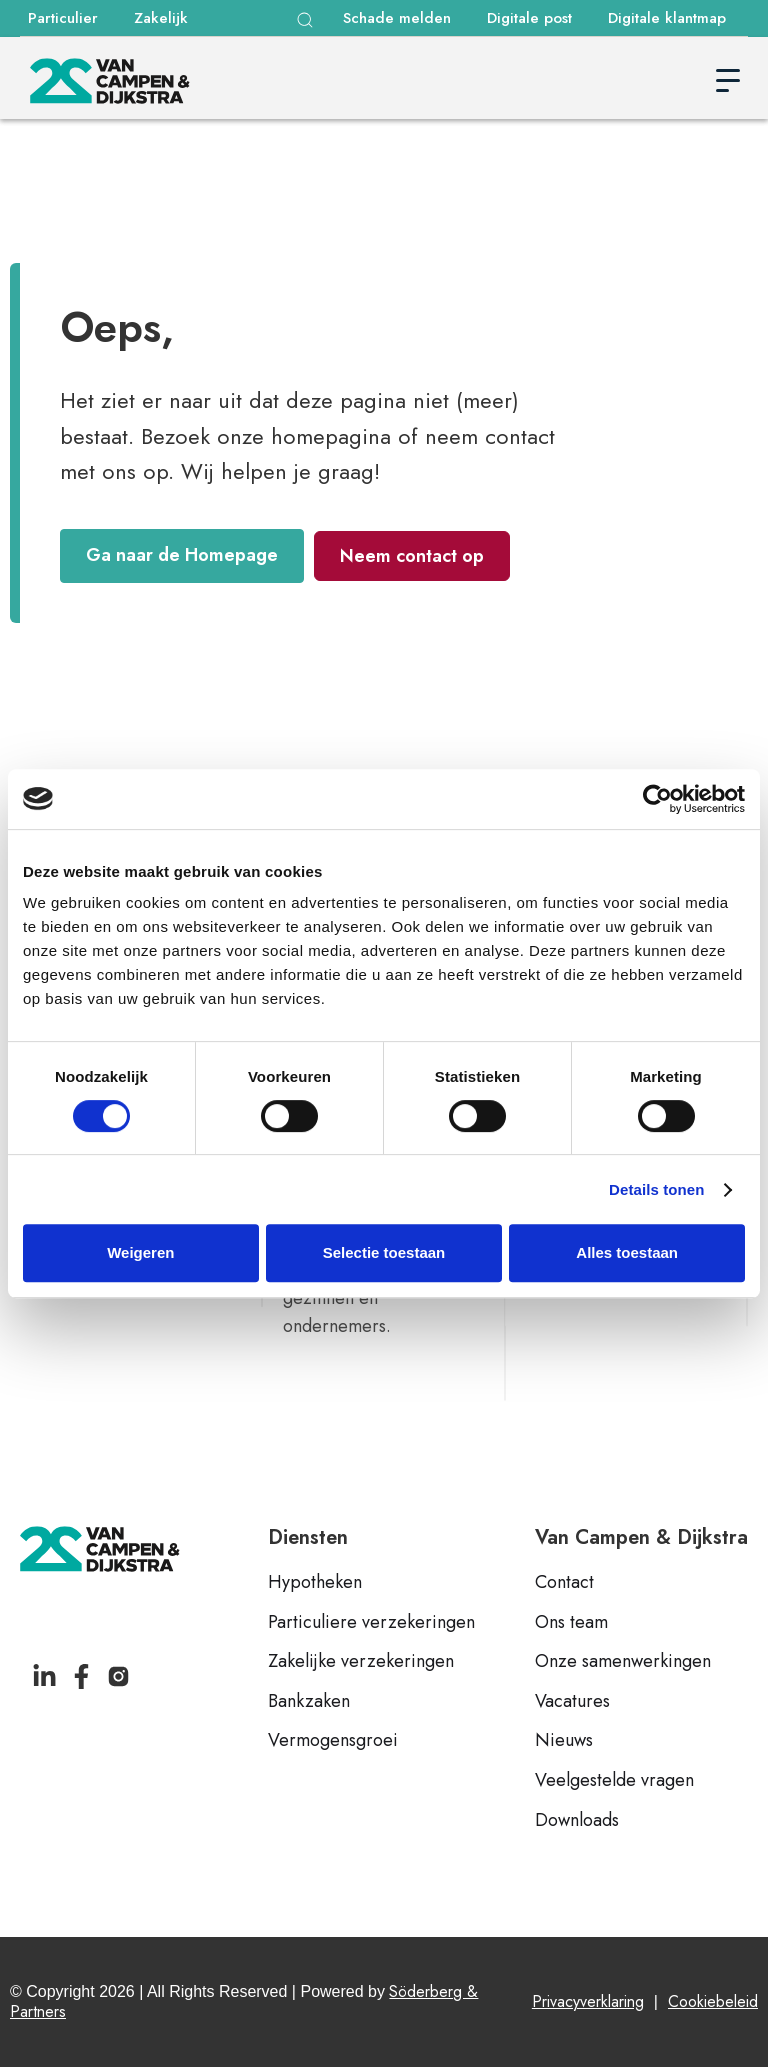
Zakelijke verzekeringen (361, 1662)
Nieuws (564, 1741)
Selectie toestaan (384, 1252)
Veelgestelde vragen (614, 1781)
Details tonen (656, 1189)
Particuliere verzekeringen (371, 1623)
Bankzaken (309, 1702)
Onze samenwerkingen (623, 1662)
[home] (110, 81)
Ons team (571, 1623)
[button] (305, 20)
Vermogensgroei (333, 1741)
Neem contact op (412, 556)
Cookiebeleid (713, 2001)
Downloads (577, 1821)
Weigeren (140, 1252)
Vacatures (572, 1702)
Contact (564, 1583)
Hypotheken (315, 1583)
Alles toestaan (627, 1252)
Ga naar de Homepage (182, 555)
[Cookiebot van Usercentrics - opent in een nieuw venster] (657, 799)
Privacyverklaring (588, 2001)
